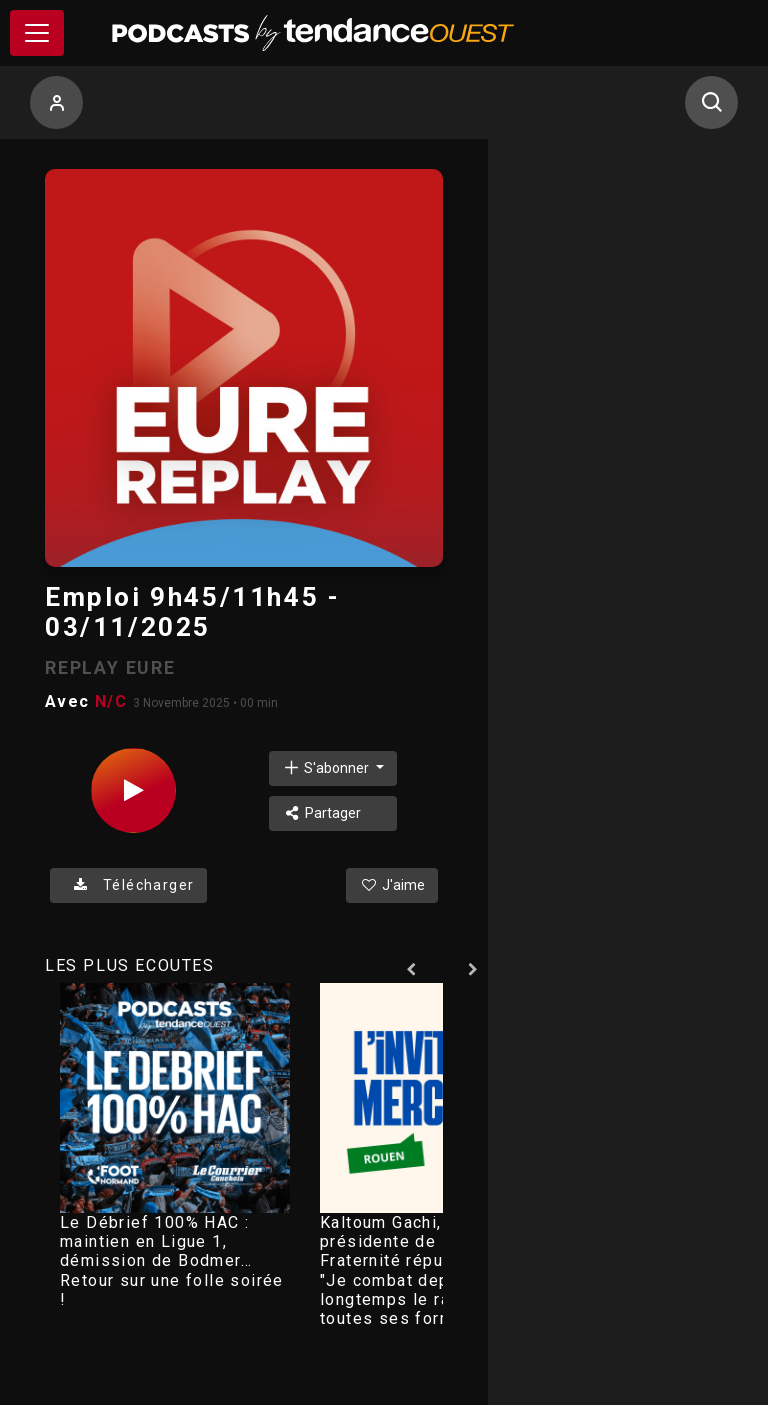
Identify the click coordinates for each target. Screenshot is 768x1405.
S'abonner (327, 767)
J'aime (392, 885)
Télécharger (128, 885)
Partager (321, 813)
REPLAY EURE (110, 667)
